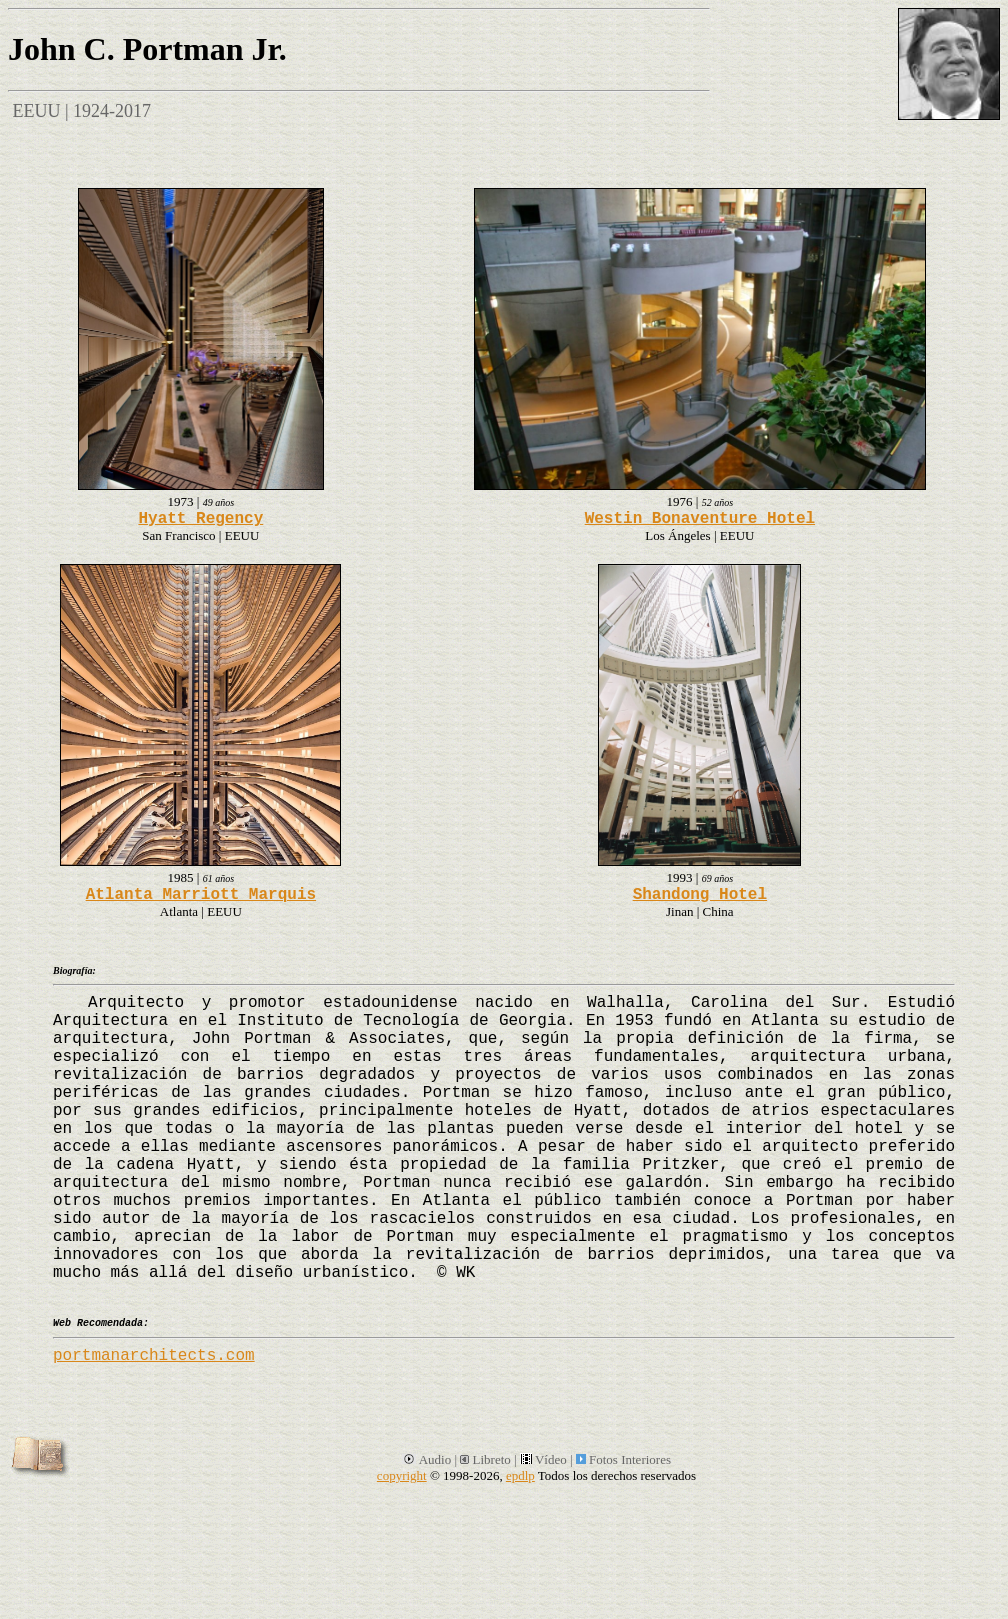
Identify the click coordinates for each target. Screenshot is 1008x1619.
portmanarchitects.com (154, 1356)
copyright (402, 1475)
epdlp (520, 1475)
